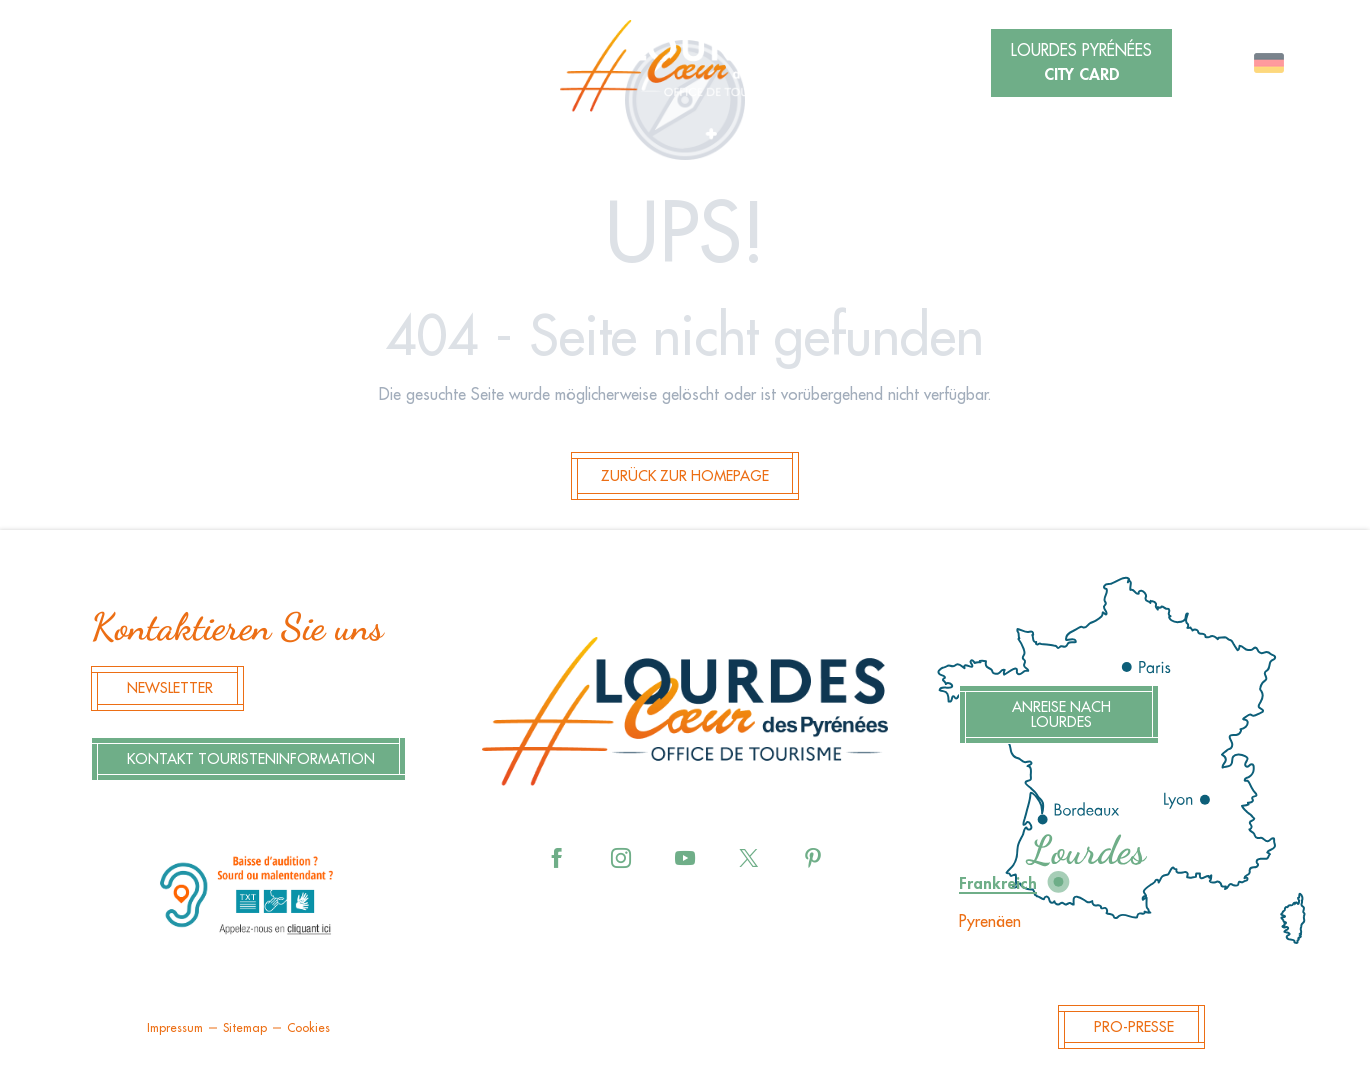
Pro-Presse (1134, 1027)
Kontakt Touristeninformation (251, 759)
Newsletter (170, 688)
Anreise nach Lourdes (1061, 714)
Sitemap (245, 1028)
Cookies (308, 1028)
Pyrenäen (990, 922)
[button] (309, 65)
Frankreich (998, 884)
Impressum (175, 1028)
